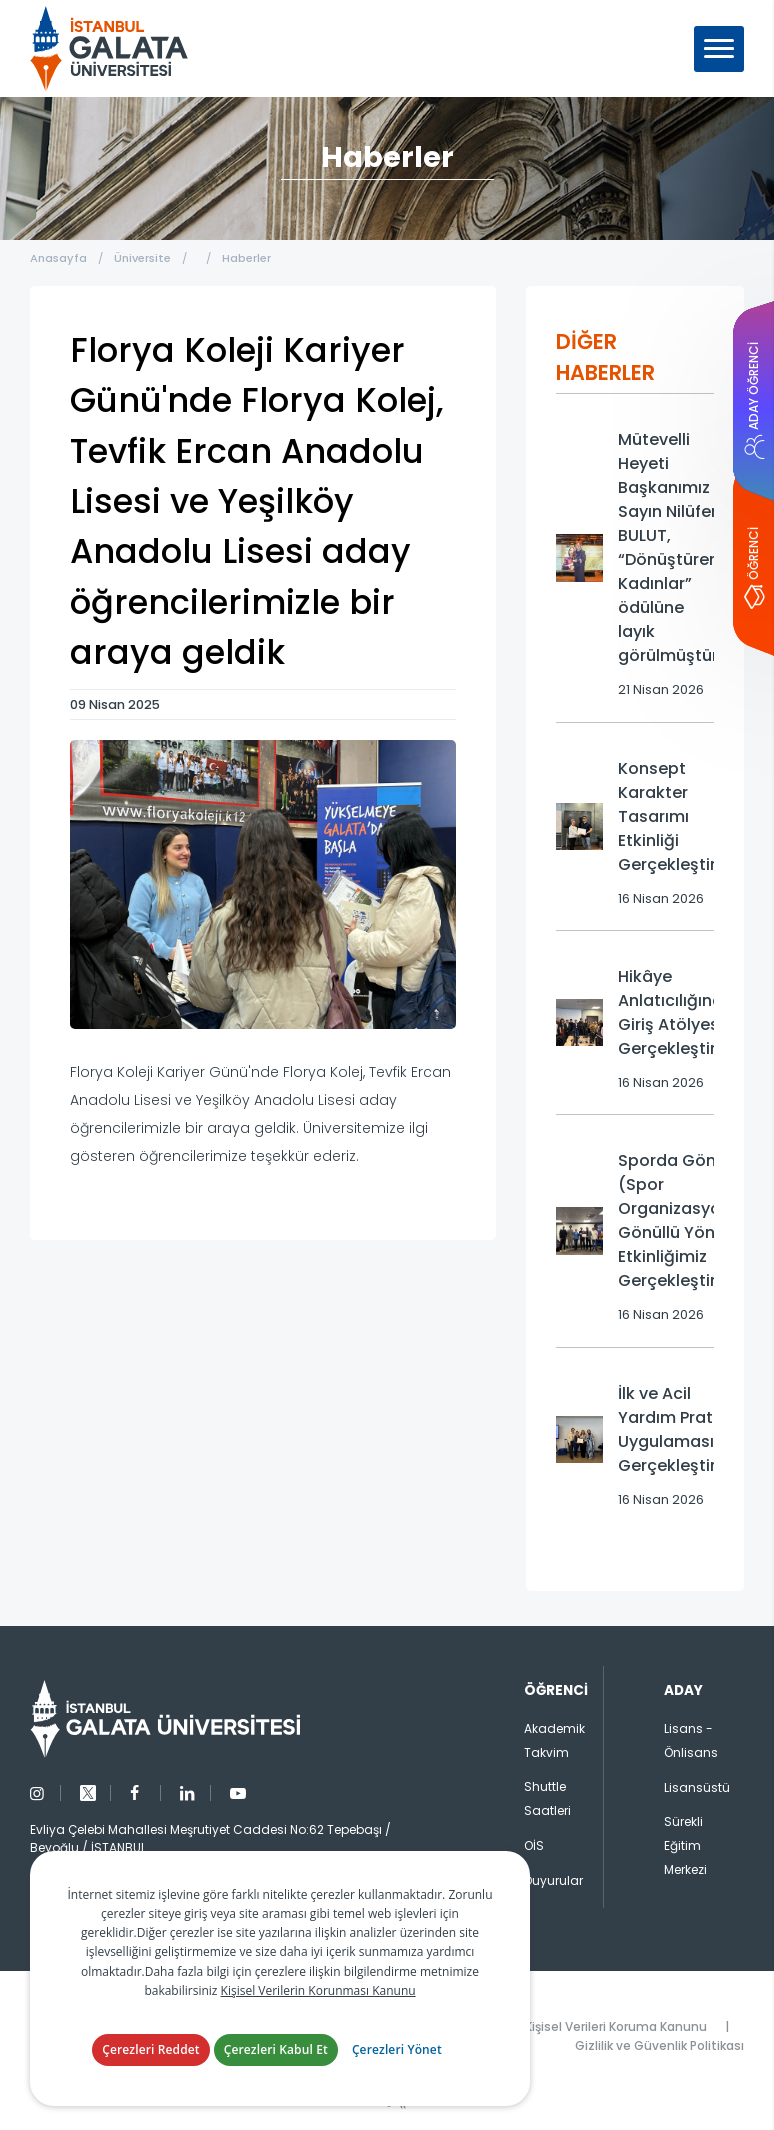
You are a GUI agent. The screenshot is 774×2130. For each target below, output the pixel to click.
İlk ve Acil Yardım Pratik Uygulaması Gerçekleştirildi (678, 1429)
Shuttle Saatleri (547, 1798)
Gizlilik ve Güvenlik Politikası (659, 2045)
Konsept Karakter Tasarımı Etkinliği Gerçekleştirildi (678, 816)
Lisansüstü (697, 1787)
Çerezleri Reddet (151, 2049)
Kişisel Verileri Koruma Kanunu (616, 2026)
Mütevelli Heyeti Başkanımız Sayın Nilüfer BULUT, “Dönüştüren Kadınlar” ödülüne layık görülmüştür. (670, 547)
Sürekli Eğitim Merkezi (685, 1845)
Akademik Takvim (554, 1740)
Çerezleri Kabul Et (276, 2049)
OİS (534, 1845)
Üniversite (142, 258)
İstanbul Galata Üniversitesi (110, 48)
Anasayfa (58, 258)
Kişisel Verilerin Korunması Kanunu (318, 1990)
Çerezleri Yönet (397, 2049)
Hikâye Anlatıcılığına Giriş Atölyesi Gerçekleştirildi (678, 1012)
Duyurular (553, 1880)
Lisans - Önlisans (691, 1740)
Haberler (246, 258)
